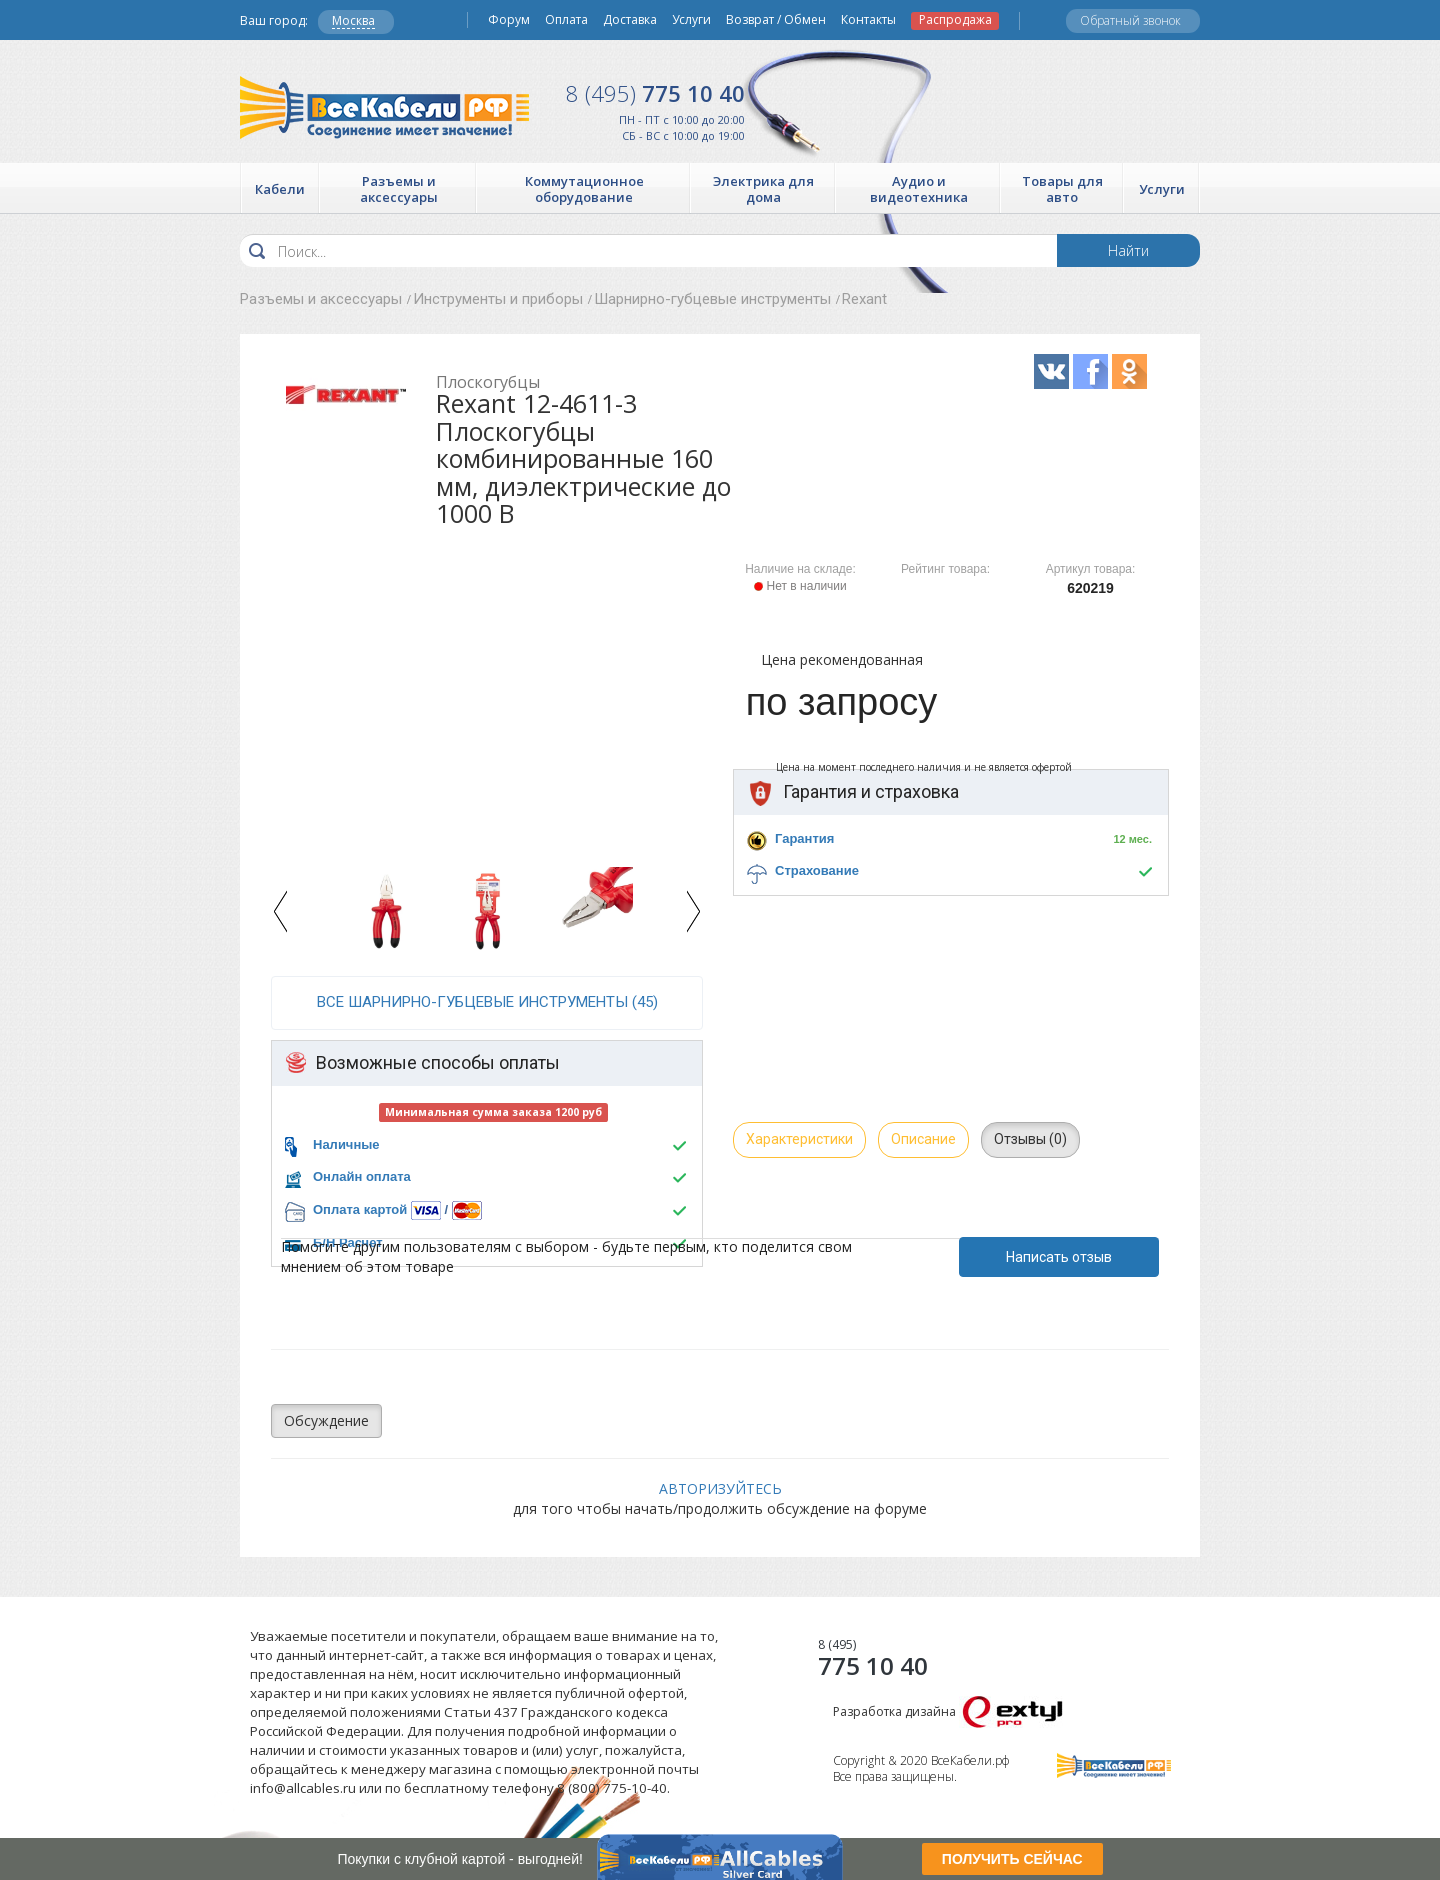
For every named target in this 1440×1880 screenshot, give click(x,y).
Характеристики (799, 1139)
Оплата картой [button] (360, 1209)
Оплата (566, 20)
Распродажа (955, 20)
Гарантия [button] (804, 838)
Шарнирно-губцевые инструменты (712, 299)
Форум (509, 20)
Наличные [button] (346, 1144)
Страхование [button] (817, 870)
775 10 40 (655, 93)
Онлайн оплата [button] (362, 1176)
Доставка (630, 20)
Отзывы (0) (1030, 1139)
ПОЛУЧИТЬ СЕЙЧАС (1012, 1859)
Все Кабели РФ (384, 107)
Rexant (864, 299)
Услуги (691, 20)
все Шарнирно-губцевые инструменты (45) (487, 1002)
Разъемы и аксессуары (321, 299)
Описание (923, 1139)
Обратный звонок (1130, 20)
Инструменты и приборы (498, 299)
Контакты (868, 20)
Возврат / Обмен (776, 20)
